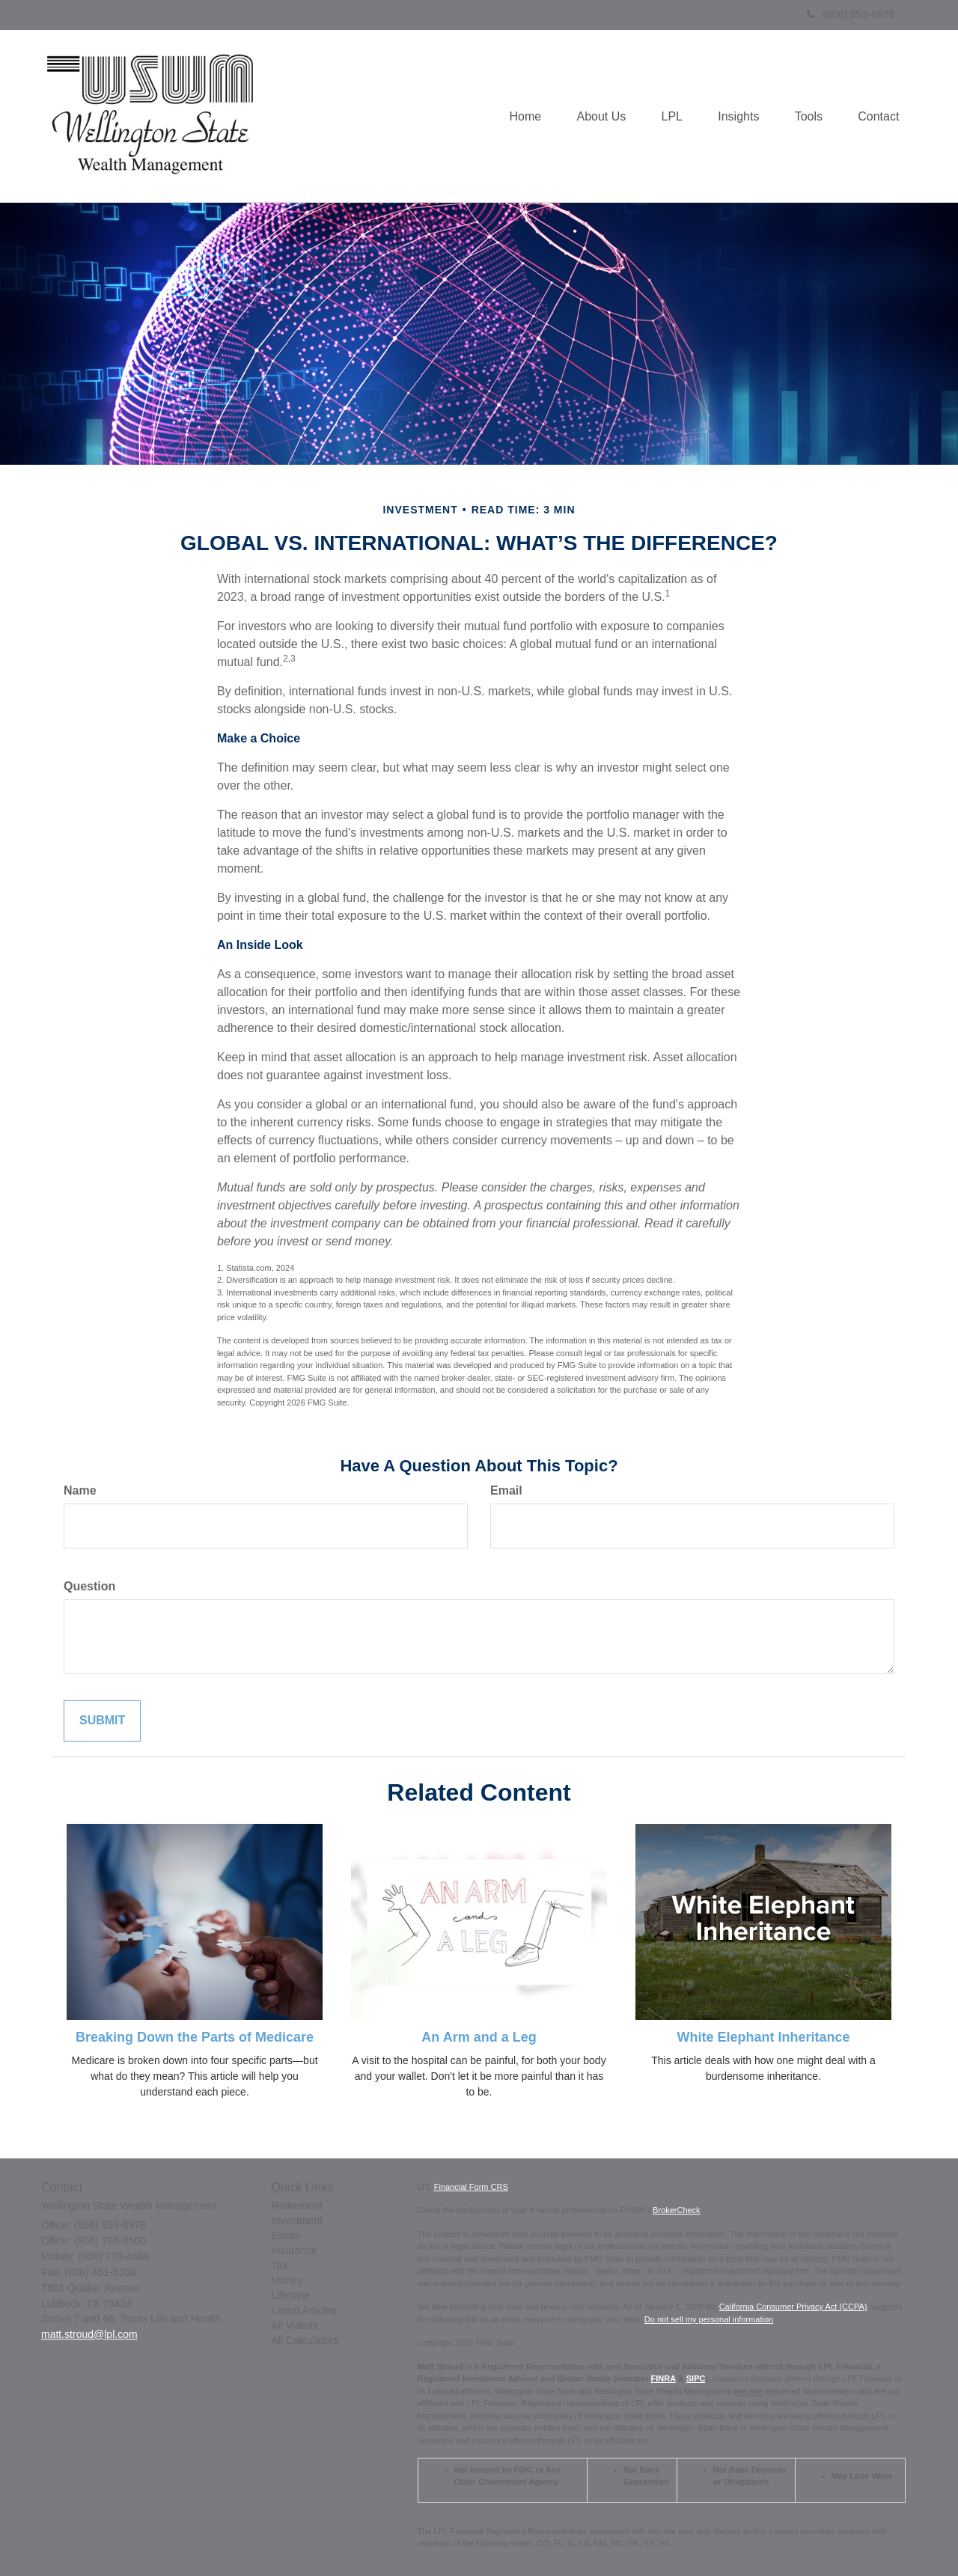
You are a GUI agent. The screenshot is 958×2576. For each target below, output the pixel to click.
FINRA (662, 2378)
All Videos (295, 2325)
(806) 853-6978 (850, 14)
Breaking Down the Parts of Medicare (195, 2037)
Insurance (294, 2250)
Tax (280, 2265)
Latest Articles (304, 2310)
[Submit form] (102, 1721)
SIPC (696, 2378)
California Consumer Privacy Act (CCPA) (793, 2306)
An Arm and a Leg (478, 2037)
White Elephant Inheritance (763, 2037)
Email (506, 1490)
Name (80, 1490)
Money (287, 2280)
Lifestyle (291, 2295)
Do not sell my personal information (708, 2319)
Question (89, 1586)
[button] (592, 116)
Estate (287, 2235)
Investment (297, 2220)
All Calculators (305, 2340)
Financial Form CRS (471, 2186)
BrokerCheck (677, 2210)
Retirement (297, 2206)
